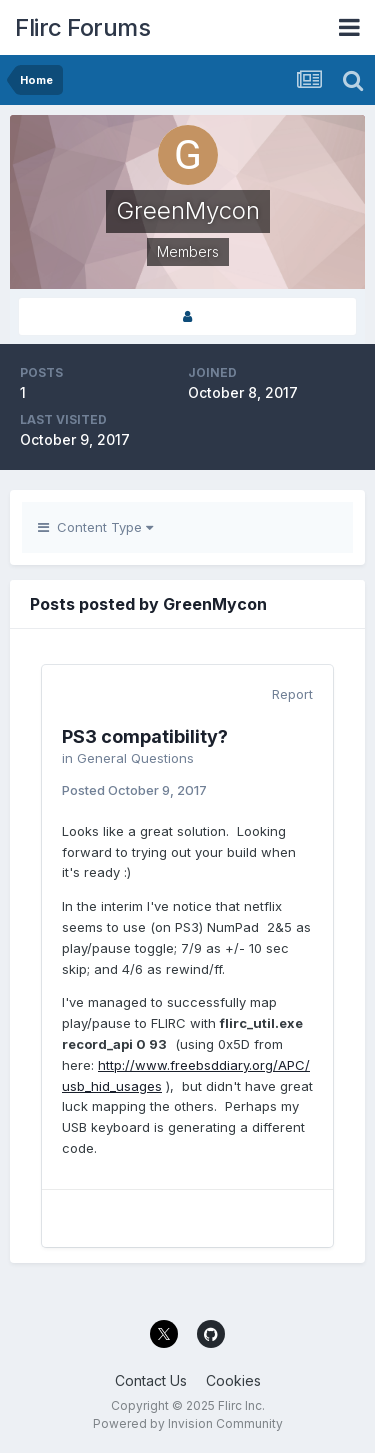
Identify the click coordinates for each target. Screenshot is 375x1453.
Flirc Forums (82, 27)
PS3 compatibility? (145, 736)
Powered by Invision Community (188, 1423)
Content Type (95, 527)
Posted (134, 790)
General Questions (135, 758)
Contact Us (151, 1380)
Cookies (233, 1380)
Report (292, 694)
